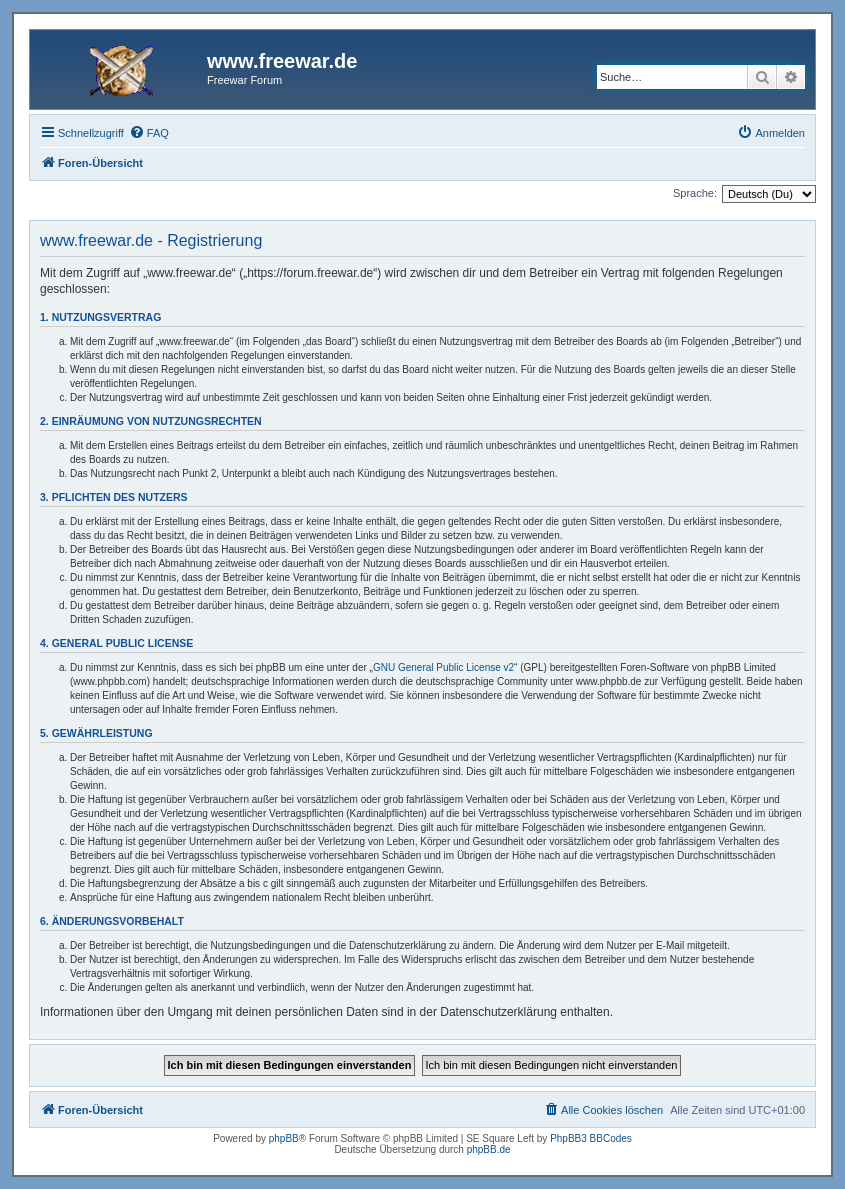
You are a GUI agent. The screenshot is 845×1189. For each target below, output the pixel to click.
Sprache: (695, 193)
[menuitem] (149, 133)
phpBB (284, 1138)
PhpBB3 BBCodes (591, 1138)
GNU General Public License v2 (443, 667)
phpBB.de (489, 1149)
